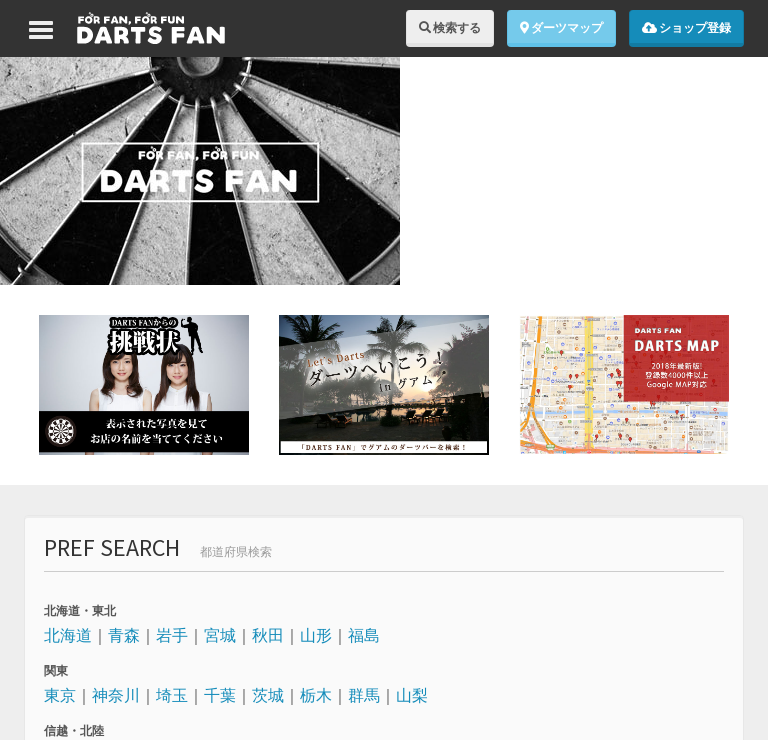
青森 (124, 635)
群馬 (364, 695)
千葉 (220, 695)
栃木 (316, 695)
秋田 (268, 635)
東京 (60, 695)
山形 (316, 635)
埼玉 (172, 695)
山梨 (412, 695)
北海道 (68, 635)
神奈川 (116, 695)
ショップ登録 (686, 27)
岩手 (172, 635)
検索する (450, 27)
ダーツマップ (561, 27)
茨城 (268, 695)
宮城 (220, 635)
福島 (364, 635)
